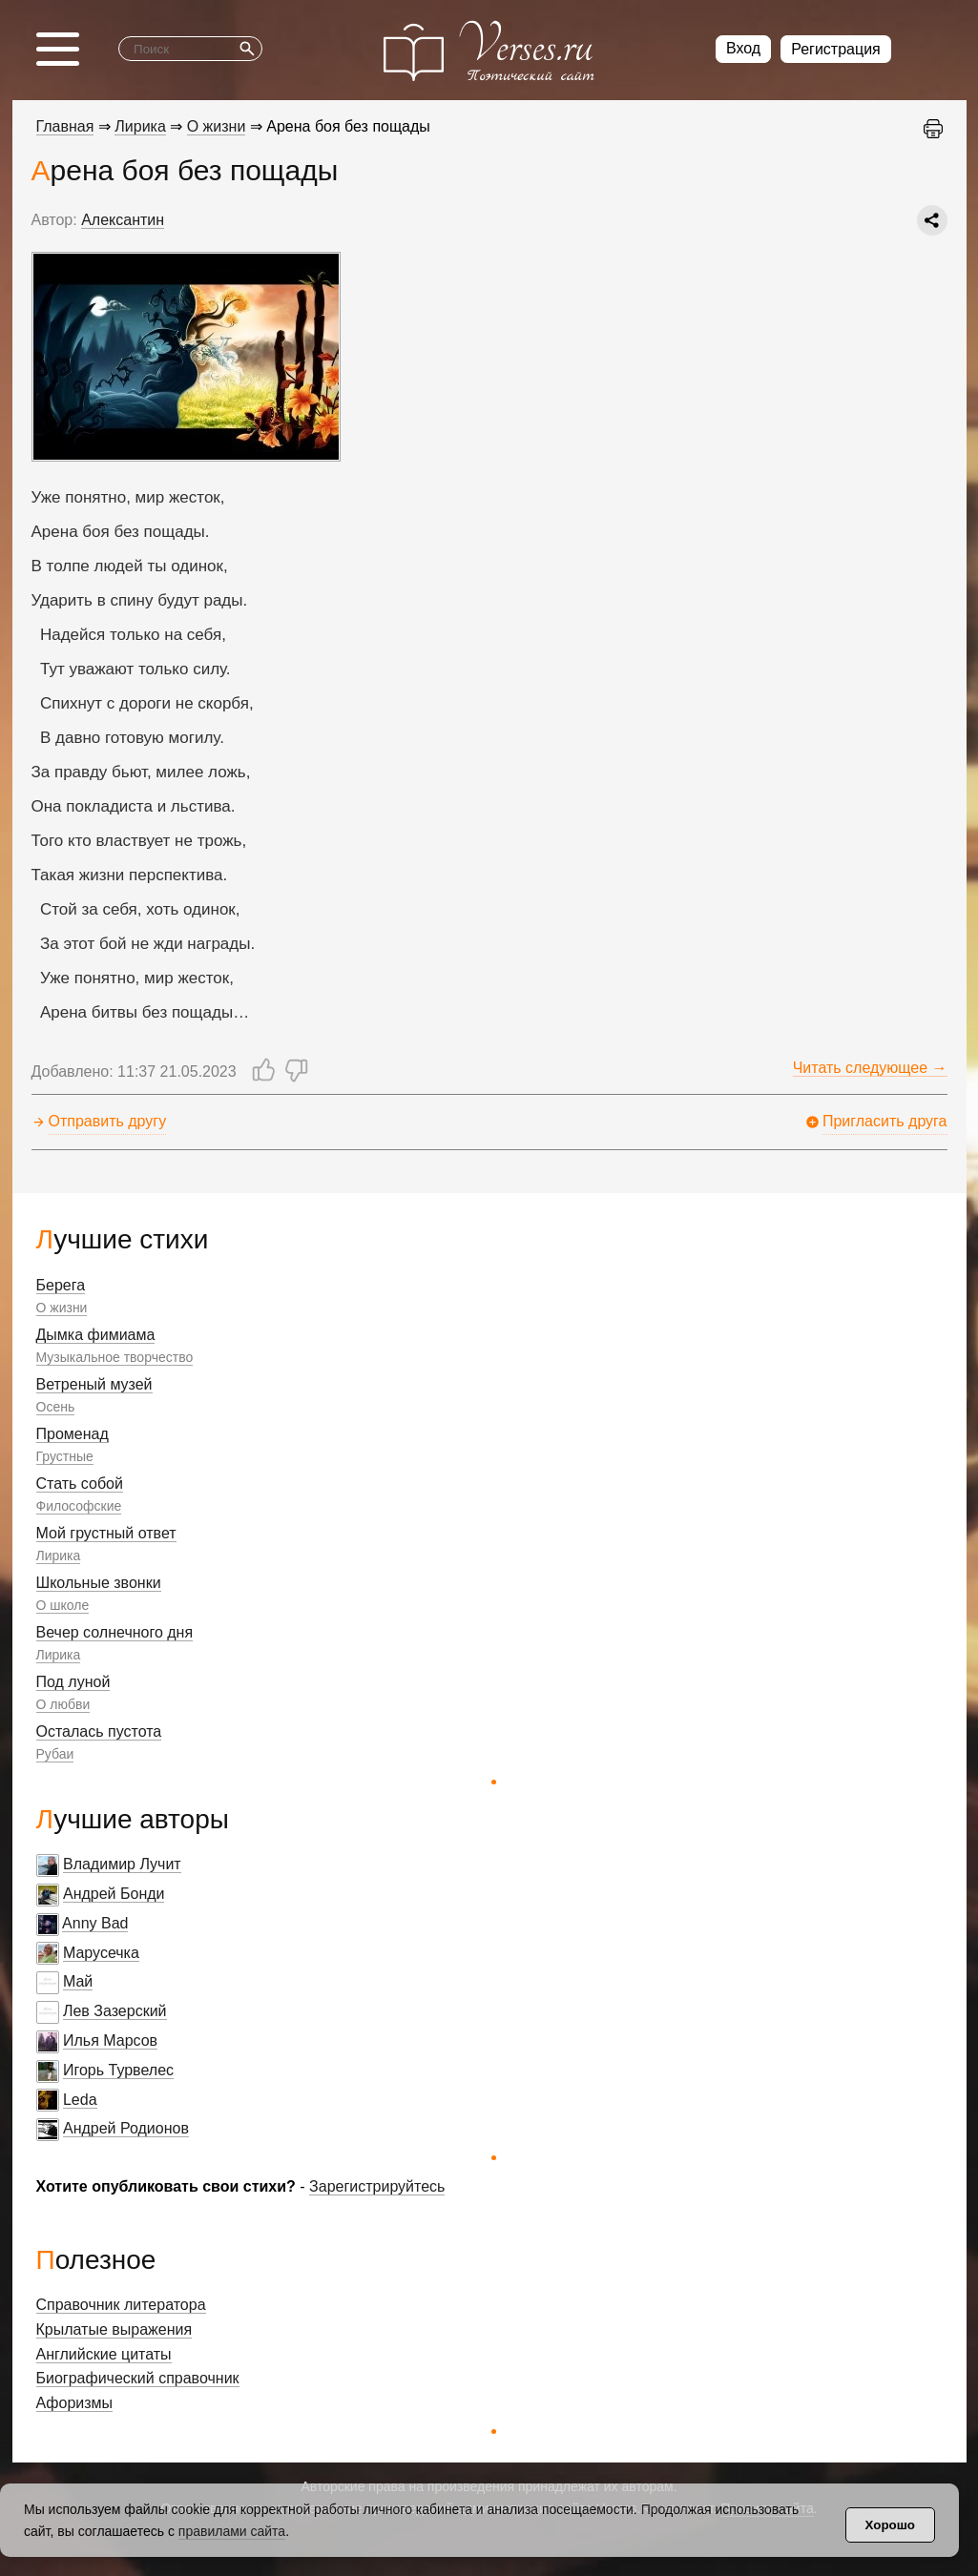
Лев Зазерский (115, 2011)
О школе (63, 1605)
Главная (65, 126)
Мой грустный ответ (106, 1533)
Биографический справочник (137, 2378)
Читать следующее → (870, 1068)
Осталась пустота (99, 1731)
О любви (63, 1704)
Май (78, 1981)
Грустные (65, 1456)
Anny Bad (95, 1923)
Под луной (73, 1682)
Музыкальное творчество (115, 1357)
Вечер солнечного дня (115, 1632)
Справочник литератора (121, 2305)
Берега (61, 1285)
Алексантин (122, 220)
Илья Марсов (110, 2040)
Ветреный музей (94, 1384)
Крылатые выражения (114, 2329)
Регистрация (836, 49)
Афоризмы (75, 2403)
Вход (743, 48)
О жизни (62, 1307)
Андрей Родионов (126, 2128)
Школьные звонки (98, 1583)
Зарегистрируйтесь (377, 2186)
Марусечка (101, 1953)
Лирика (58, 1555)
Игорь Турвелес (118, 2070)
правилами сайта (231, 2531)
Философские (79, 1506)
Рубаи (55, 1754)
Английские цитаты (104, 2354)
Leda (80, 2100)
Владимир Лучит (122, 1864)
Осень (55, 1406)
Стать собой (79, 1483)
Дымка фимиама (96, 1335)
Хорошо (890, 2525)
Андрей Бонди (114, 1894)
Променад (72, 1434)
